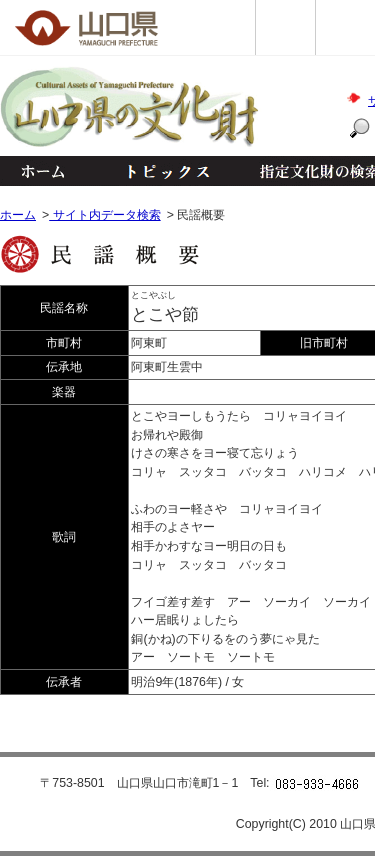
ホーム (42, 171)
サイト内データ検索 (104, 215)
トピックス (162, 171)
